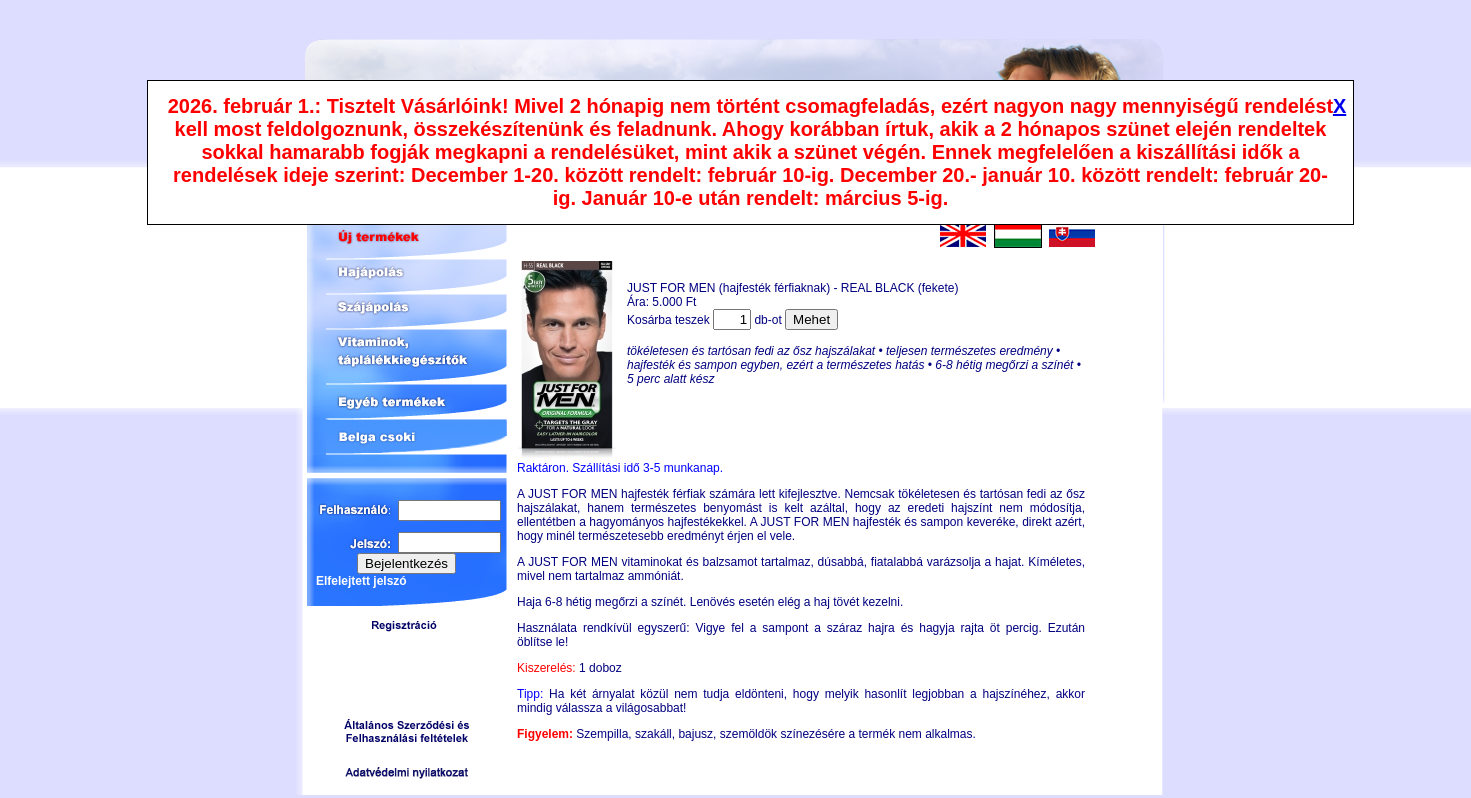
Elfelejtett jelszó (361, 581)
